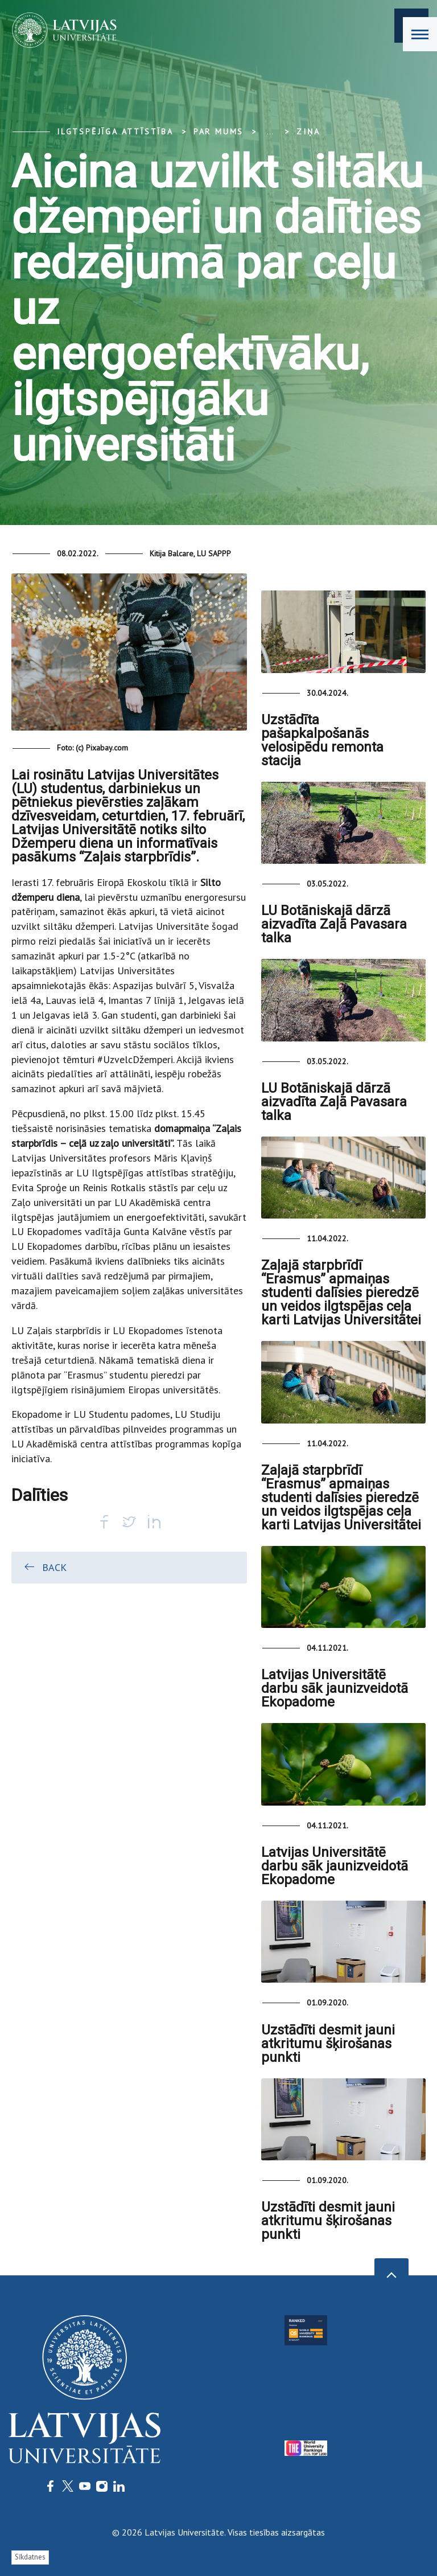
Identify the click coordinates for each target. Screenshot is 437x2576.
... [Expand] (270, 131)
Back (45, 1567)
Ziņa (308, 131)
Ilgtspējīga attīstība (115, 131)
